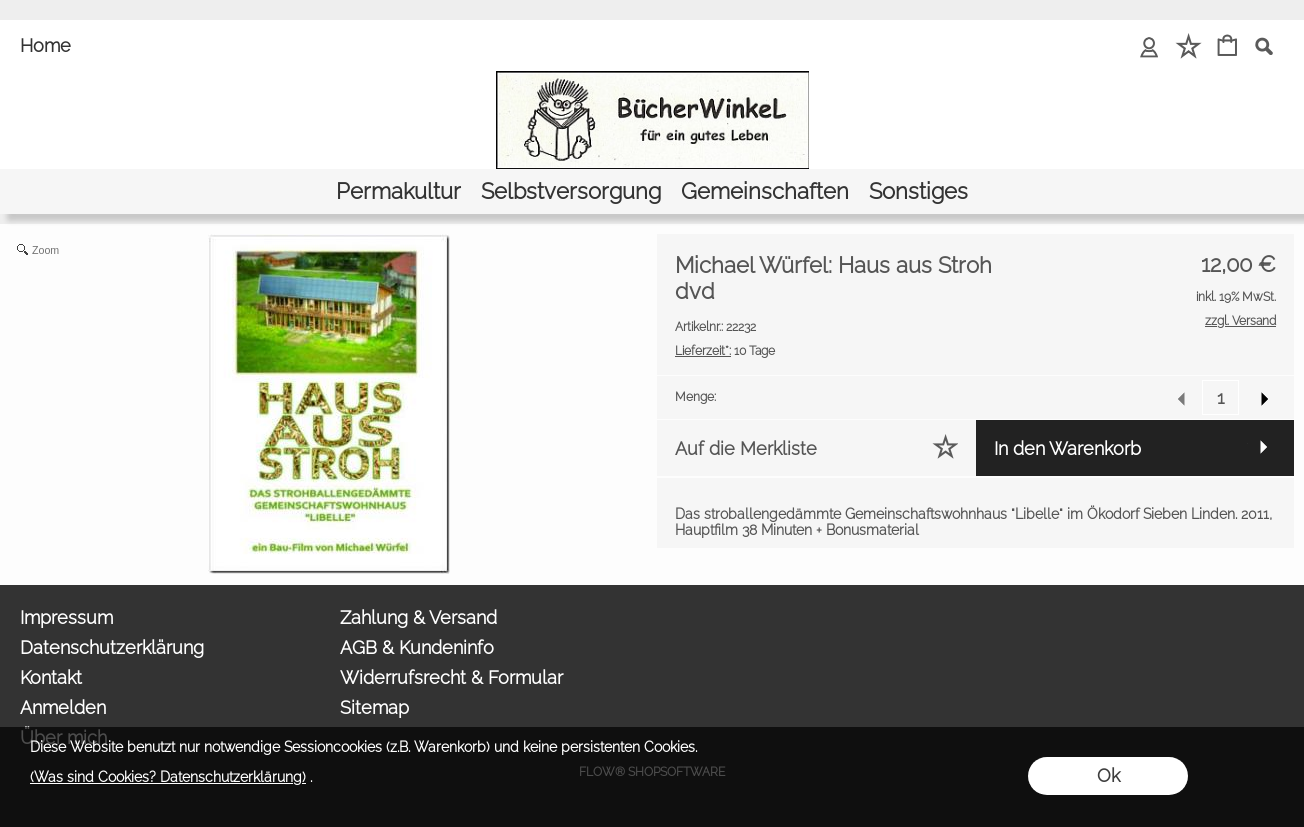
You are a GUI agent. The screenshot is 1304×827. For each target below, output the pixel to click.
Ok (1108, 775)
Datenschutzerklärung (112, 647)
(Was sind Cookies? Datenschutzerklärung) (168, 777)
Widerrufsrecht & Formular (451, 677)
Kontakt (51, 677)
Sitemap (374, 707)
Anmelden (63, 707)
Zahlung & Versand (418, 617)
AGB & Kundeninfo (417, 647)
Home (45, 45)
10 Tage (725, 351)
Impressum (66, 617)
